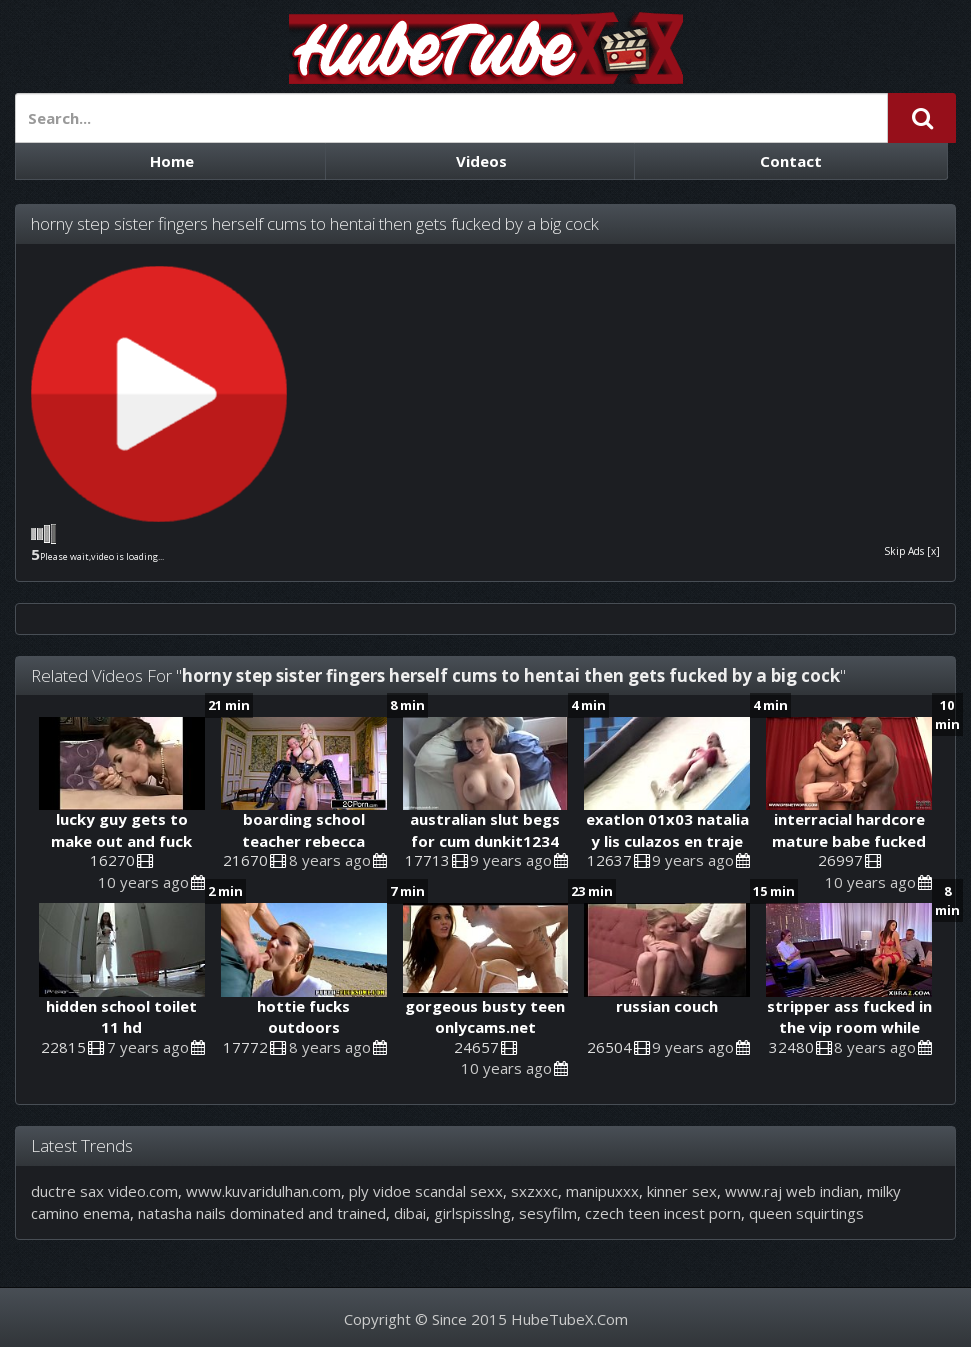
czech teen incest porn (663, 1213)
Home (172, 161)
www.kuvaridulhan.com (263, 1191)
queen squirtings (806, 1213)
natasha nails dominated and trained (262, 1213)
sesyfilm (548, 1213)
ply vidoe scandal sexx (426, 1191)
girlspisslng (472, 1213)
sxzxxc (534, 1191)
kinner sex (682, 1191)
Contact (791, 161)
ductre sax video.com (104, 1191)
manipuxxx (602, 1191)
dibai (410, 1213)
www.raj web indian (792, 1191)
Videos (481, 161)
